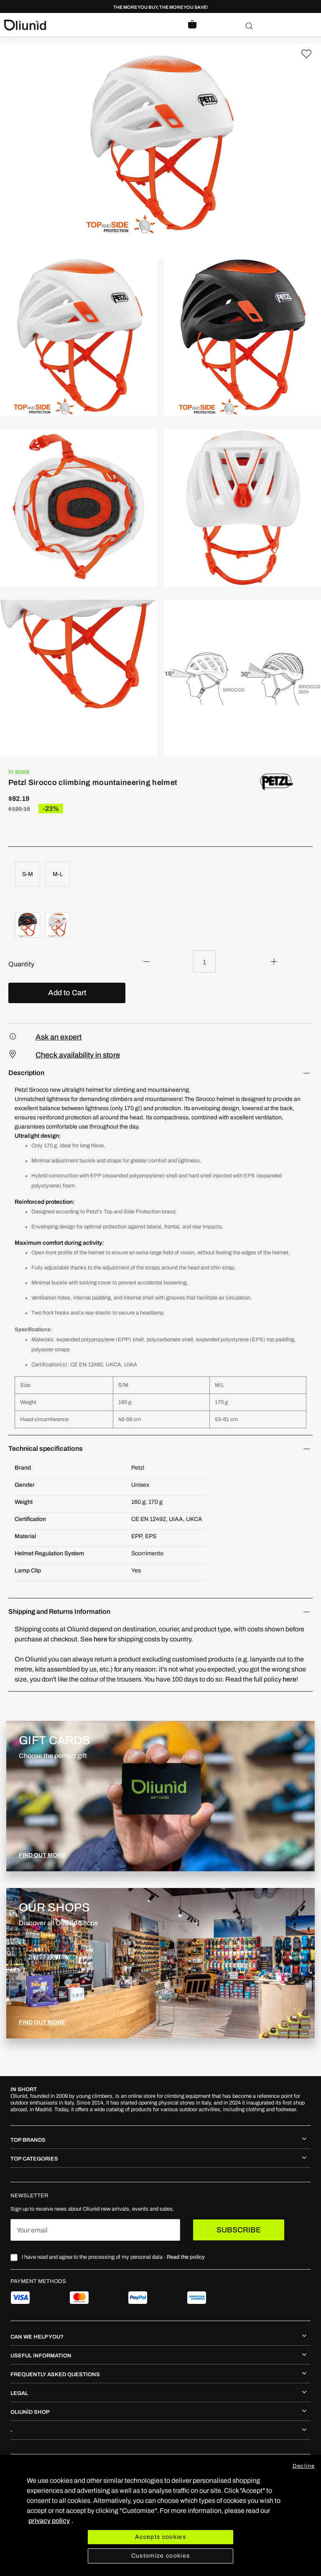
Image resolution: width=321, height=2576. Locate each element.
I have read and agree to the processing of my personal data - (113, 2257)
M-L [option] (58, 874)
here (100, 1639)
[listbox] (160, 875)
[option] (27, 925)
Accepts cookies (160, 2537)
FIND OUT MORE (42, 1855)
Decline (304, 2466)
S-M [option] (27, 874)
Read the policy (186, 2257)
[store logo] (82, 25)
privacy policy (49, 2520)
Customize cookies (160, 2556)
